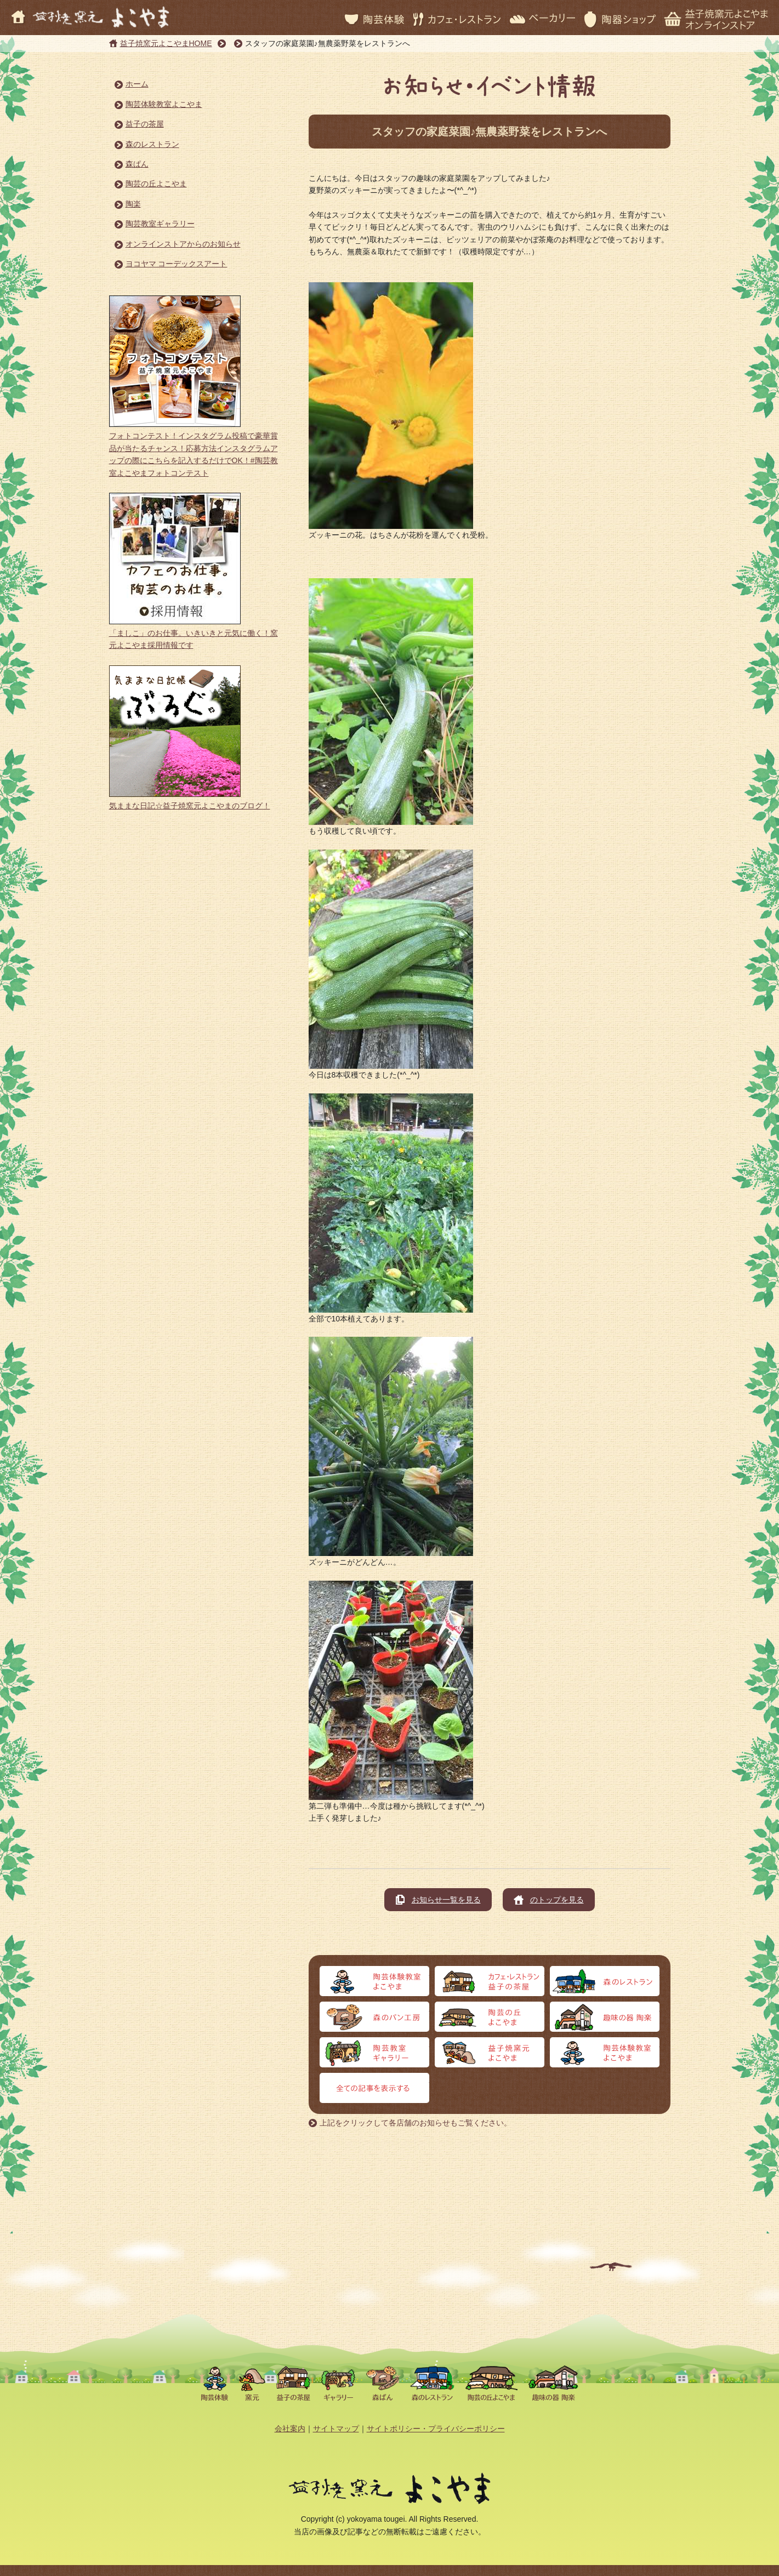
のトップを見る (557, 1899)
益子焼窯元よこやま (489, 2052)
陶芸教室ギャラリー (160, 223)
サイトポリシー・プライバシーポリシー (436, 2428)
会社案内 (290, 2428)
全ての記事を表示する (374, 2088)
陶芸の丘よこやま (156, 183)
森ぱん (137, 163)
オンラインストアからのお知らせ (183, 244)
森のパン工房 (374, 2017)
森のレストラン (152, 144)
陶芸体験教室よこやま (164, 104)
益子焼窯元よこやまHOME (166, 43)
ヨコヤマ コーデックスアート (177, 263)
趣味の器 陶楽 (604, 2017)
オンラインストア (604, 2052)
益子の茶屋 (145, 123)
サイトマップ (336, 2428)
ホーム (137, 83)
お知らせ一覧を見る (446, 1899)
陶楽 (133, 204)
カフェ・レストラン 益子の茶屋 (489, 1981)
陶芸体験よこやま (374, 1981)
